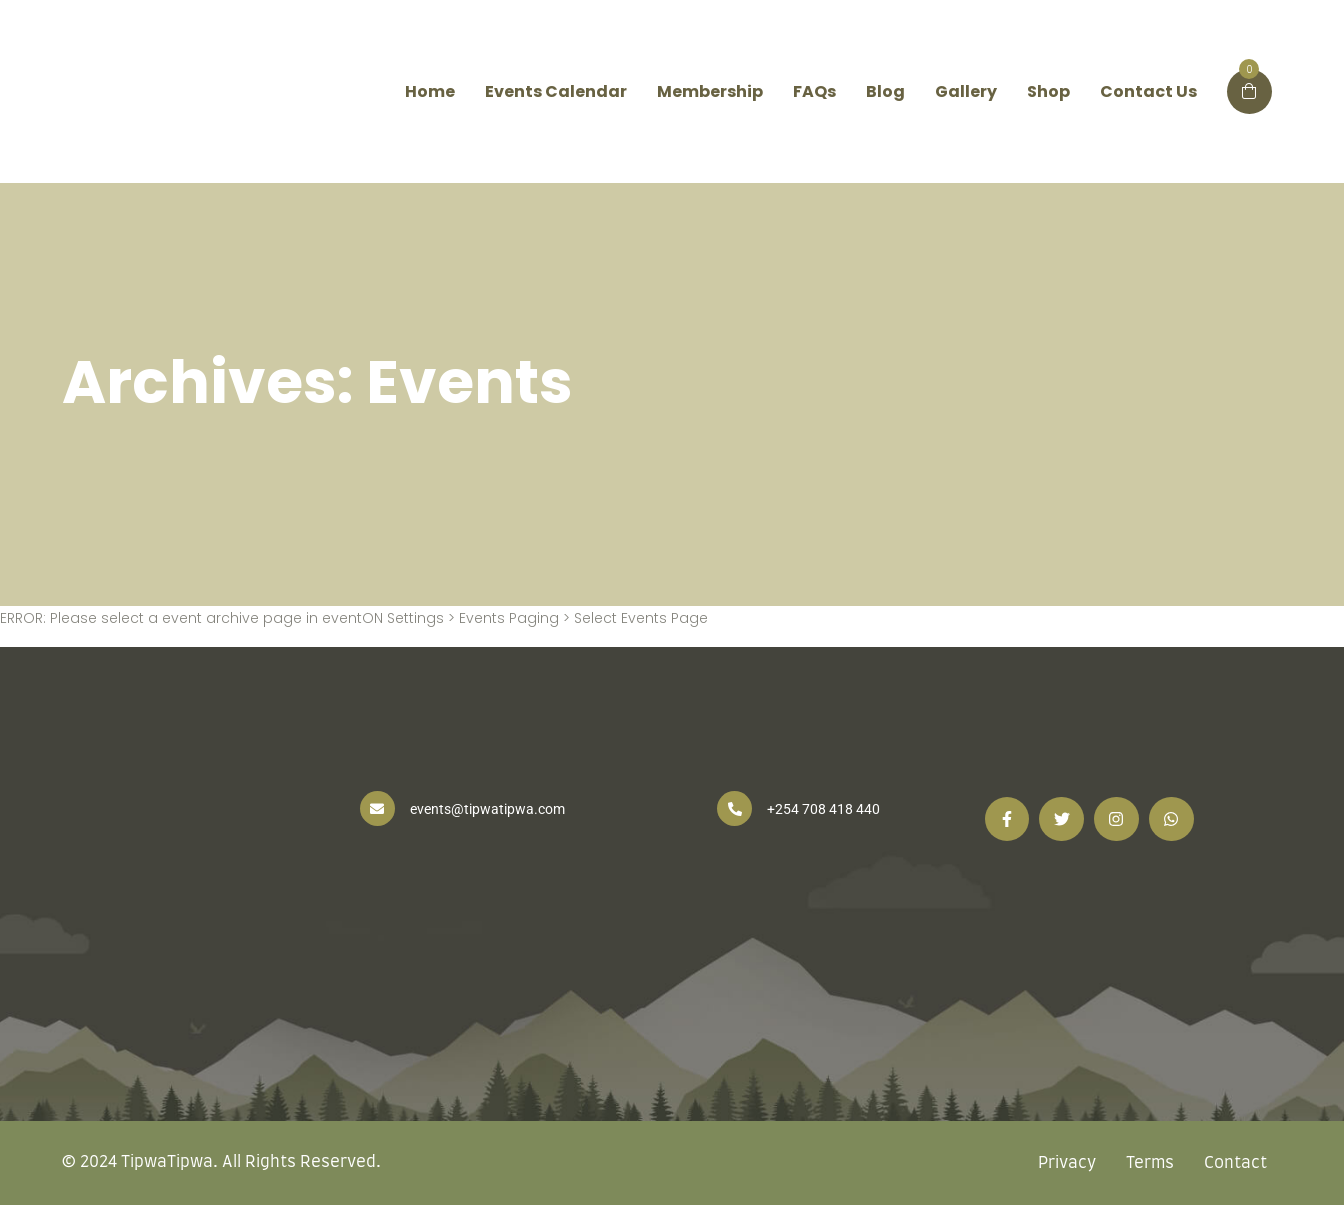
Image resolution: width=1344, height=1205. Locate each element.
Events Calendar (556, 91)
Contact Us (1148, 91)
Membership (710, 91)
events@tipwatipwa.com (487, 809)
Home (430, 91)
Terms (1150, 1163)
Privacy (1067, 1163)
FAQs (814, 91)
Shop (1048, 91)
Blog (885, 91)
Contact (1235, 1163)
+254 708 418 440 (823, 809)
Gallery (966, 91)
